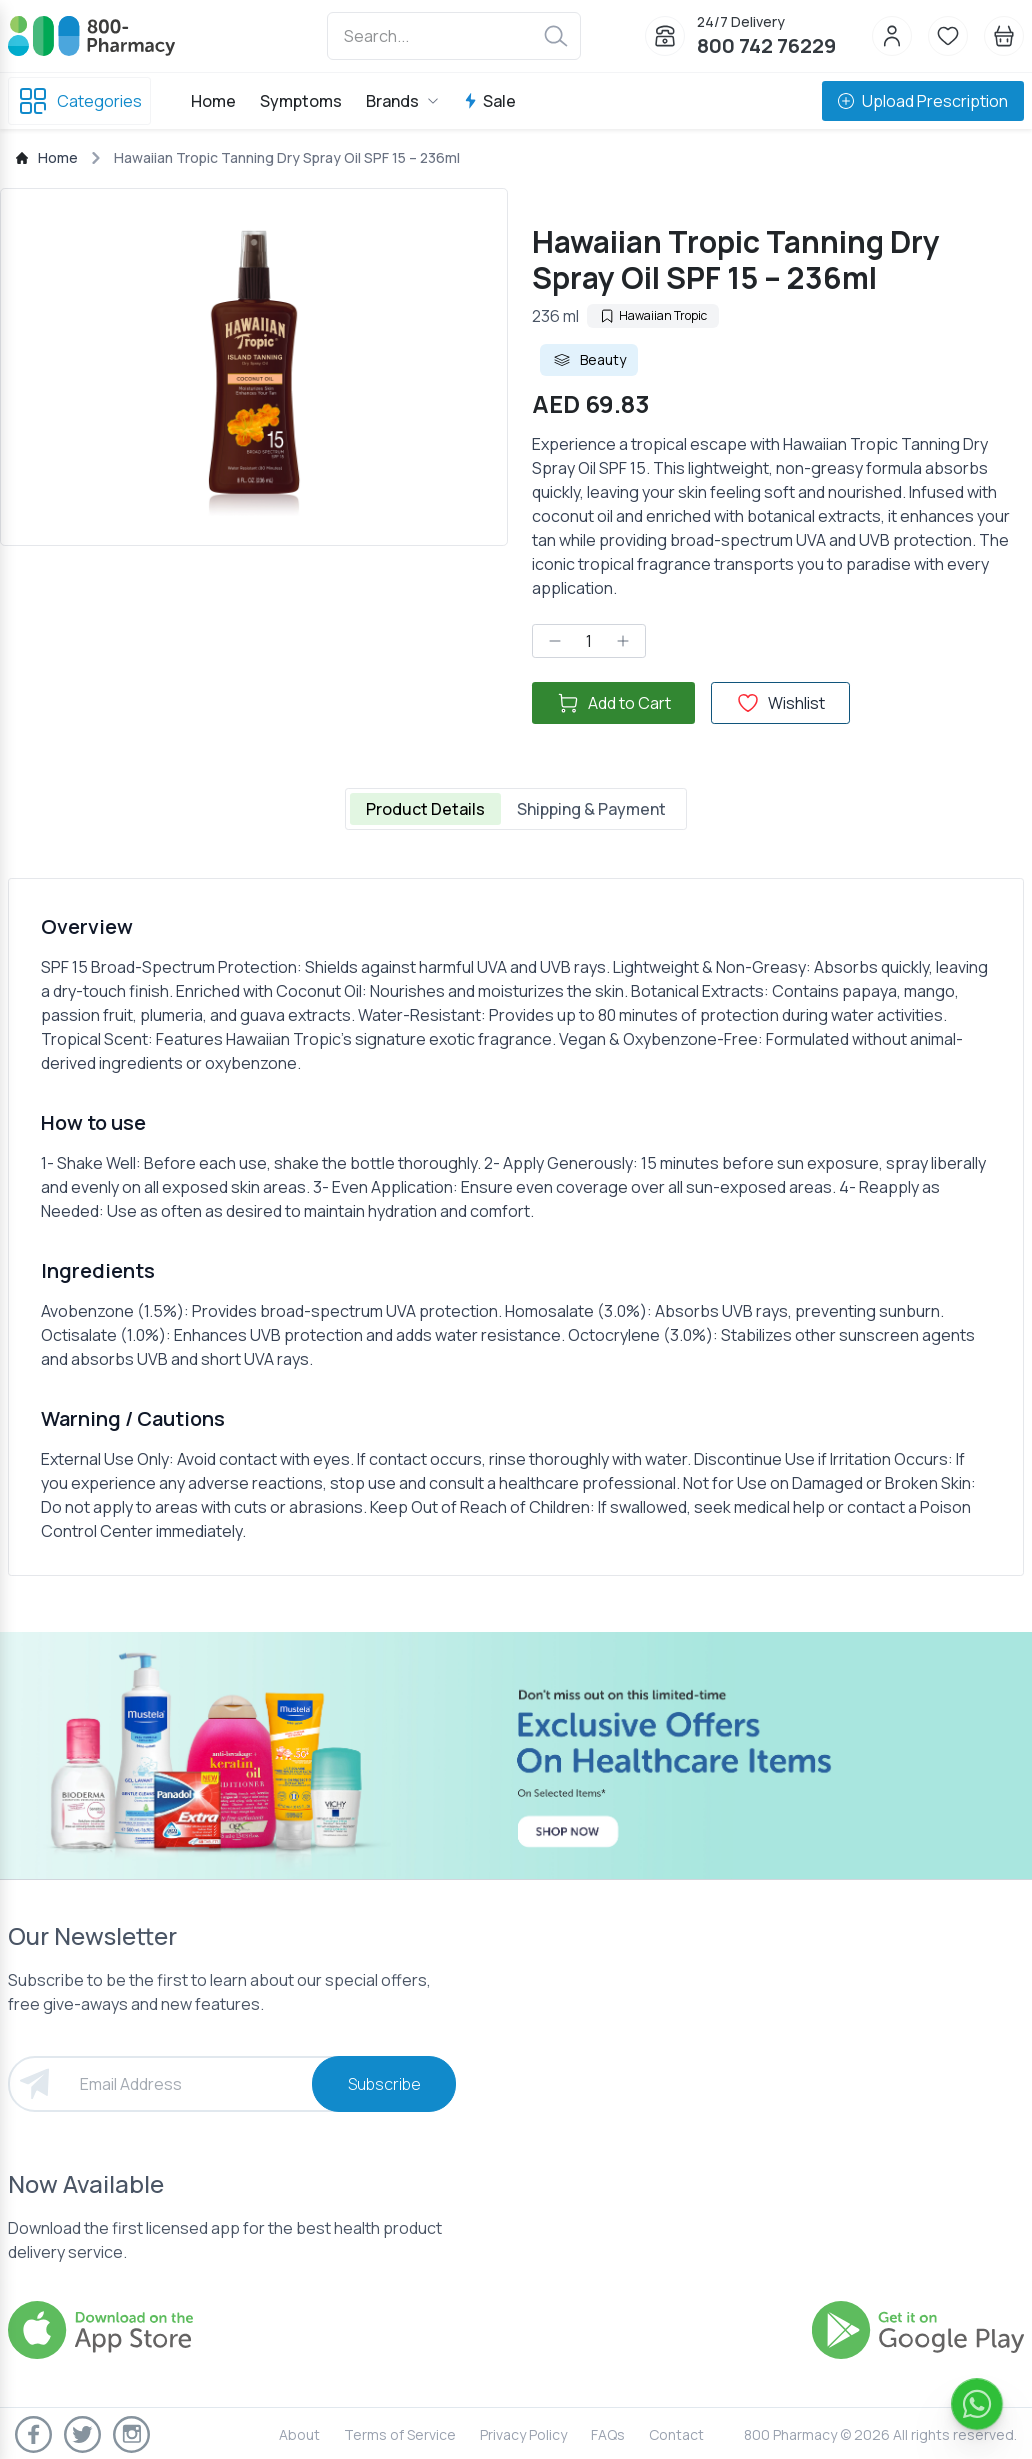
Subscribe (384, 2084)
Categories (79, 101)
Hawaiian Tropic (653, 315)
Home (213, 101)
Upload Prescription (923, 101)
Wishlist (780, 703)
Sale (489, 101)
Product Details (425, 809)
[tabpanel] (516, 1227)
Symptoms (301, 101)
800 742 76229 (766, 45)
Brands (402, 101)
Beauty (589, 360)
